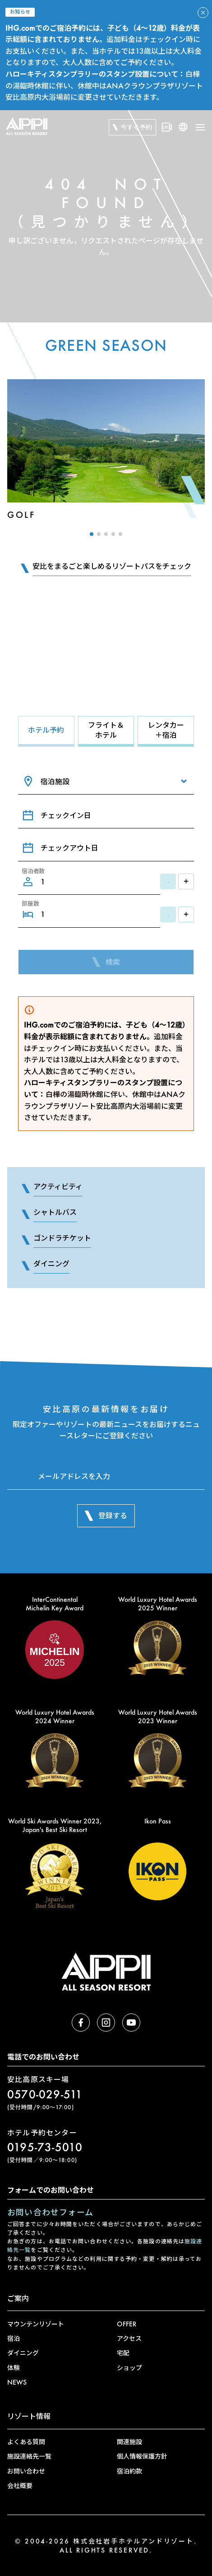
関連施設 (129, 2441)
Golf (21, 514)
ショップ (129, 2367)
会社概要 (19, 2485)
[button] (91, 534)
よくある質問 (26, 2441)
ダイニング (23, 2352)
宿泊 (13, 2338)
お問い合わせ (26, 2471)
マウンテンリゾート (35, 2324)
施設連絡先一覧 (29, 2456)
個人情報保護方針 (142, 2456)
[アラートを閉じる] (203, 12)
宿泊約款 (129, 2471)
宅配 (123, 2352)
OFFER (126, 2324)
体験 (13, 2367)
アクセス (129, 2338)
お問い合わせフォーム (50, 2212)
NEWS (17, 2382)
